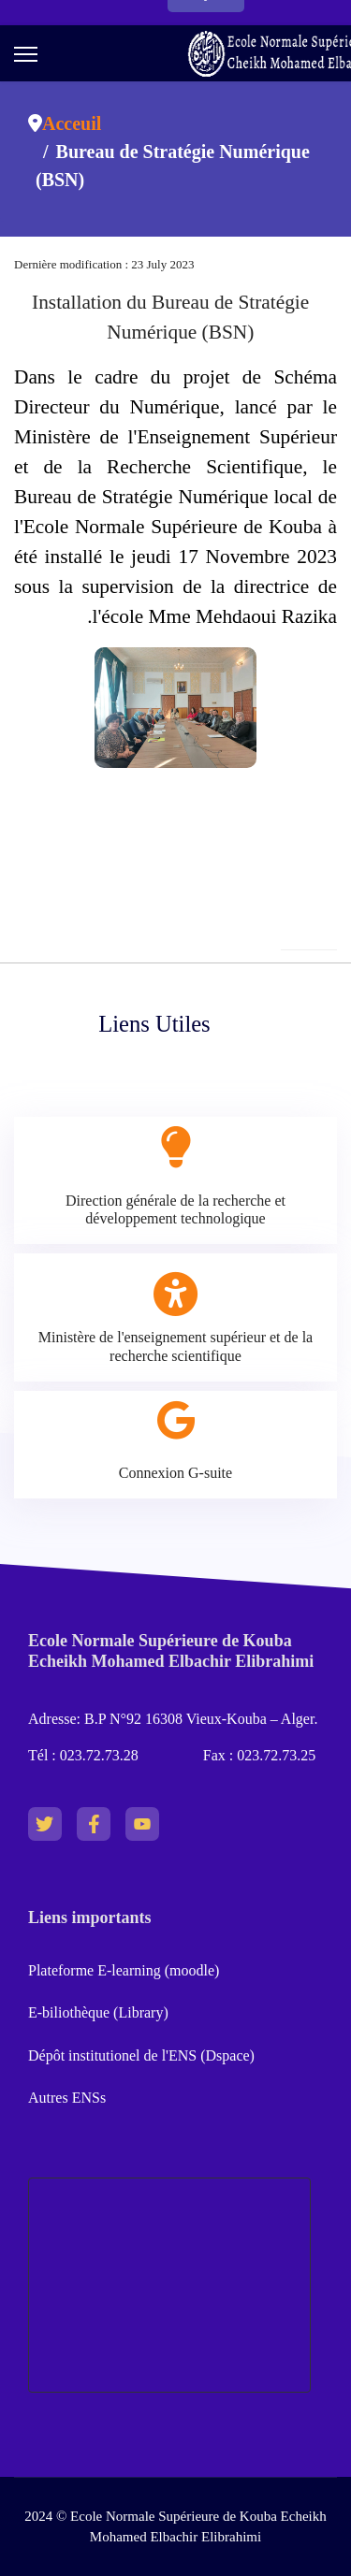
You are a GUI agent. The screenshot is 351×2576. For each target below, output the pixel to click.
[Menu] (25, 54)
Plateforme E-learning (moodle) (125, 1970)
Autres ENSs (67, 2098)
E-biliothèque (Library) (98, 2012)
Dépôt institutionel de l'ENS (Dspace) (141, 2055)
